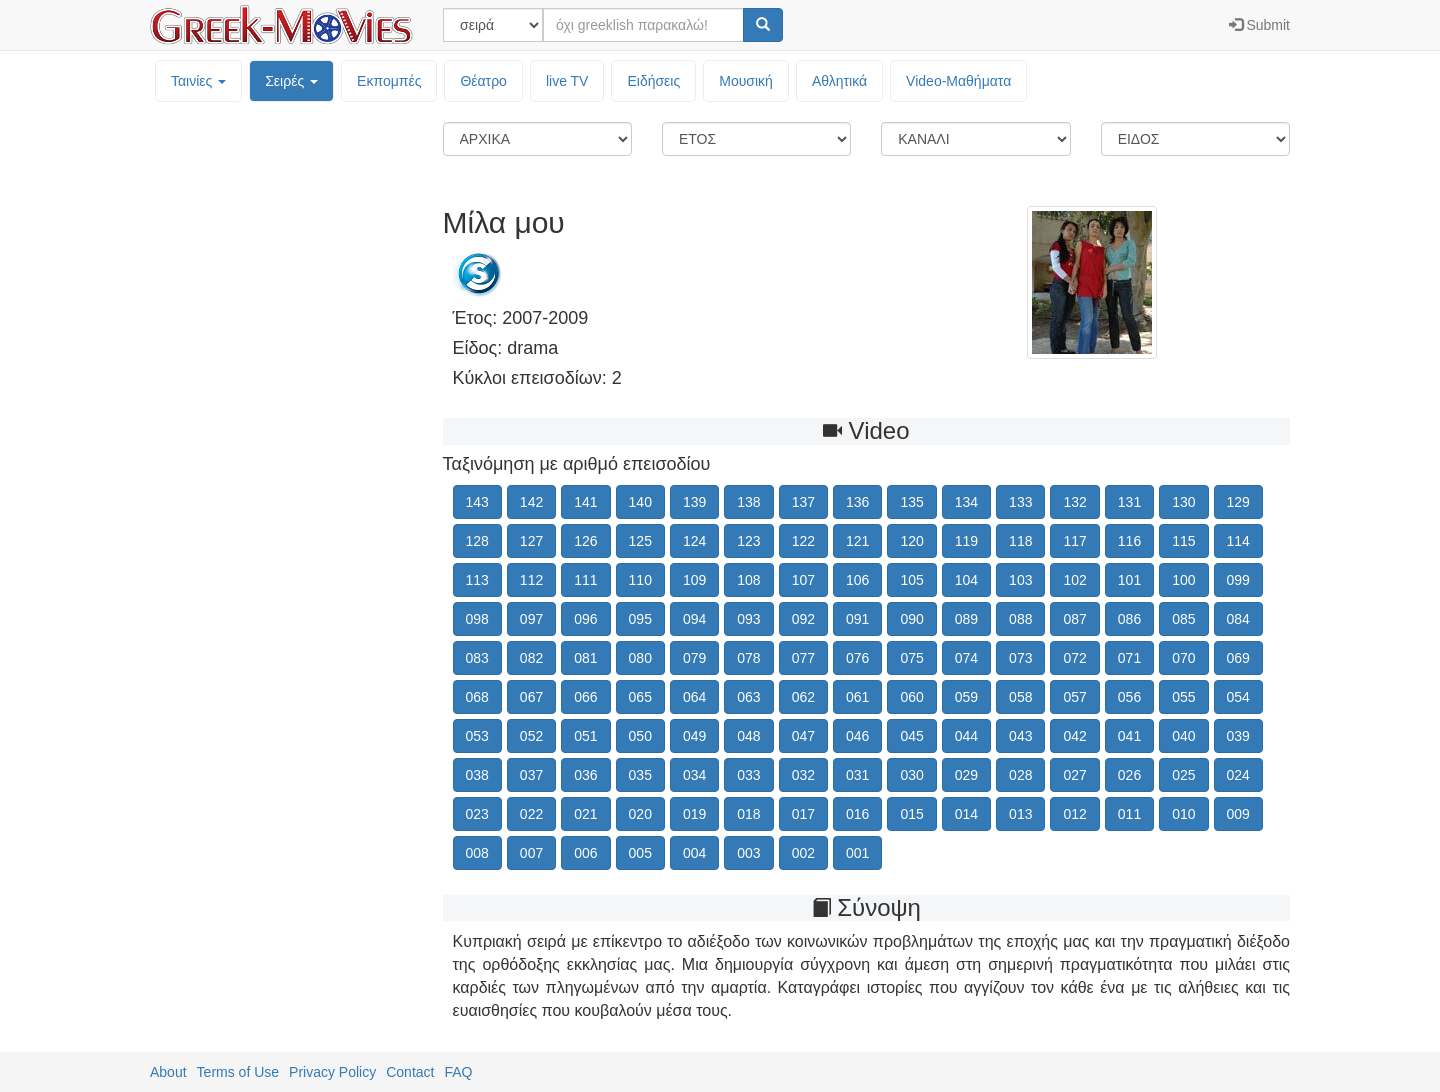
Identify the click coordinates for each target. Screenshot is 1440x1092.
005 (640, 853)
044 (966, 736)
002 (803, 853)
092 (803, 619)
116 (1129, 541)
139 (694, 502)
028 (1020, 775)
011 (1129, 814)
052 (531, 736)
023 (477, 814)
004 (694, 853)
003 (748, 853)
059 (966, 697)
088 (1020, 619)
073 (1020, 658)
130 (1183, 502)
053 (477, 736)
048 (748, 736)
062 (803, 697)
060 (911, 697)
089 (966, 619)
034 (694, 775)
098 (477, 619)
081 (585, 658)
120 (911, 541)
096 (585, 619)
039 (1238, 736)
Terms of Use (238, 1072)
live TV (567, 81)
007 (531, 853)
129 (1238, 502)
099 (1238, 580)
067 (531, 697)
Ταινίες (198, 81)
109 (694, 580)
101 (1129, 580)
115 (1183, 541)
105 (911, 580)
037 (531, 775)
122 (803, 541)
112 (531, 580)
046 (857, 736)
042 (1074, 736)
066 (585, 697)
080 (640, 658)
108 (748, 580)
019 (694, 814)
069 (1238, 658)
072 (1074, 658)
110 (640, 580)
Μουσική (746, 81)
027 (1074, 775)
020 (640, 814)
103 (1020, 580)
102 (1074, 580)
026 (1129, 775)
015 (911, 814)
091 (857, 619)
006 (585, 853)
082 (531, 658)
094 (694, 619)
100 (1183, 580)
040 (1183, 736)
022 (531, 814)
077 (803, 658)
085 (1183, 619)
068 (477, 697)
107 (803, 580)
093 (748, 619)
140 (640, 502)
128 (477, 541)
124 (694, 541)
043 (1020, 736)
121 (857, 541)
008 (477, 853)
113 (477, 580)
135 (911, 502)
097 (531, 619)
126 (585, 541)
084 (1238, 619)
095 (640, 619)
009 (1238, 814)
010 (1183, 814)
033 (748, 775)
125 (640, 541)
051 (585, 736)
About (168, 1072)
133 (1020, 502)
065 (640, 697)
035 (640, 775)
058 (1020, 697)
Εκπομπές (389, 81)
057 (1074, 697)
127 (531, 541)
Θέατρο (483, 81)
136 (857, 502)
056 (1129, 697)
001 (857, 853)
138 (748, 502)
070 (1183, 658)
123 (748, 541)
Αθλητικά (839, 81)
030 (911, 775)
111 (585, 580)
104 (966, 580)
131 (1129, 502)
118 (1020, 541)
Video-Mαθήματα (958, 81)
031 (857, 775)
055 (1183, 697)
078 (748, 658)
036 (585, 775)
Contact (410, 1072)
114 (1238, 541)
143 (477, 502)
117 (1074, 541)
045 (911, 736)
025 (1183, 775)
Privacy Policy (332, 1072)
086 (1129, 619)
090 (911, 619)
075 (911, 658)
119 (966, 541)
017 (803, 814)
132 (1074, 502)
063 (748, 697)
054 (1238, 697)
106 (857, 580)
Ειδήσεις (653, 81)
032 (803, 775)
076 (857, 658)
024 (1238, 775)
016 (857, 814)
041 (1129, 736)
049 (694, 736)
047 (803, 736)
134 (966, 502)
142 (531, 502)
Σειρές (291, 81)
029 (966, 775)
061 (857, 697)
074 (966, 658)
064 (694, 697)
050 (640, 736)
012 (1074, 814)
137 (803, 502)
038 (477, 775)
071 (1129, 658)
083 (477, 658)
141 (585, 502)
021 (585, 814)
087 (1074, 619)
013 (1020, 814)
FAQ (458, 1072)
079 (694, 658)
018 (748, 814)
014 (966, 814)
